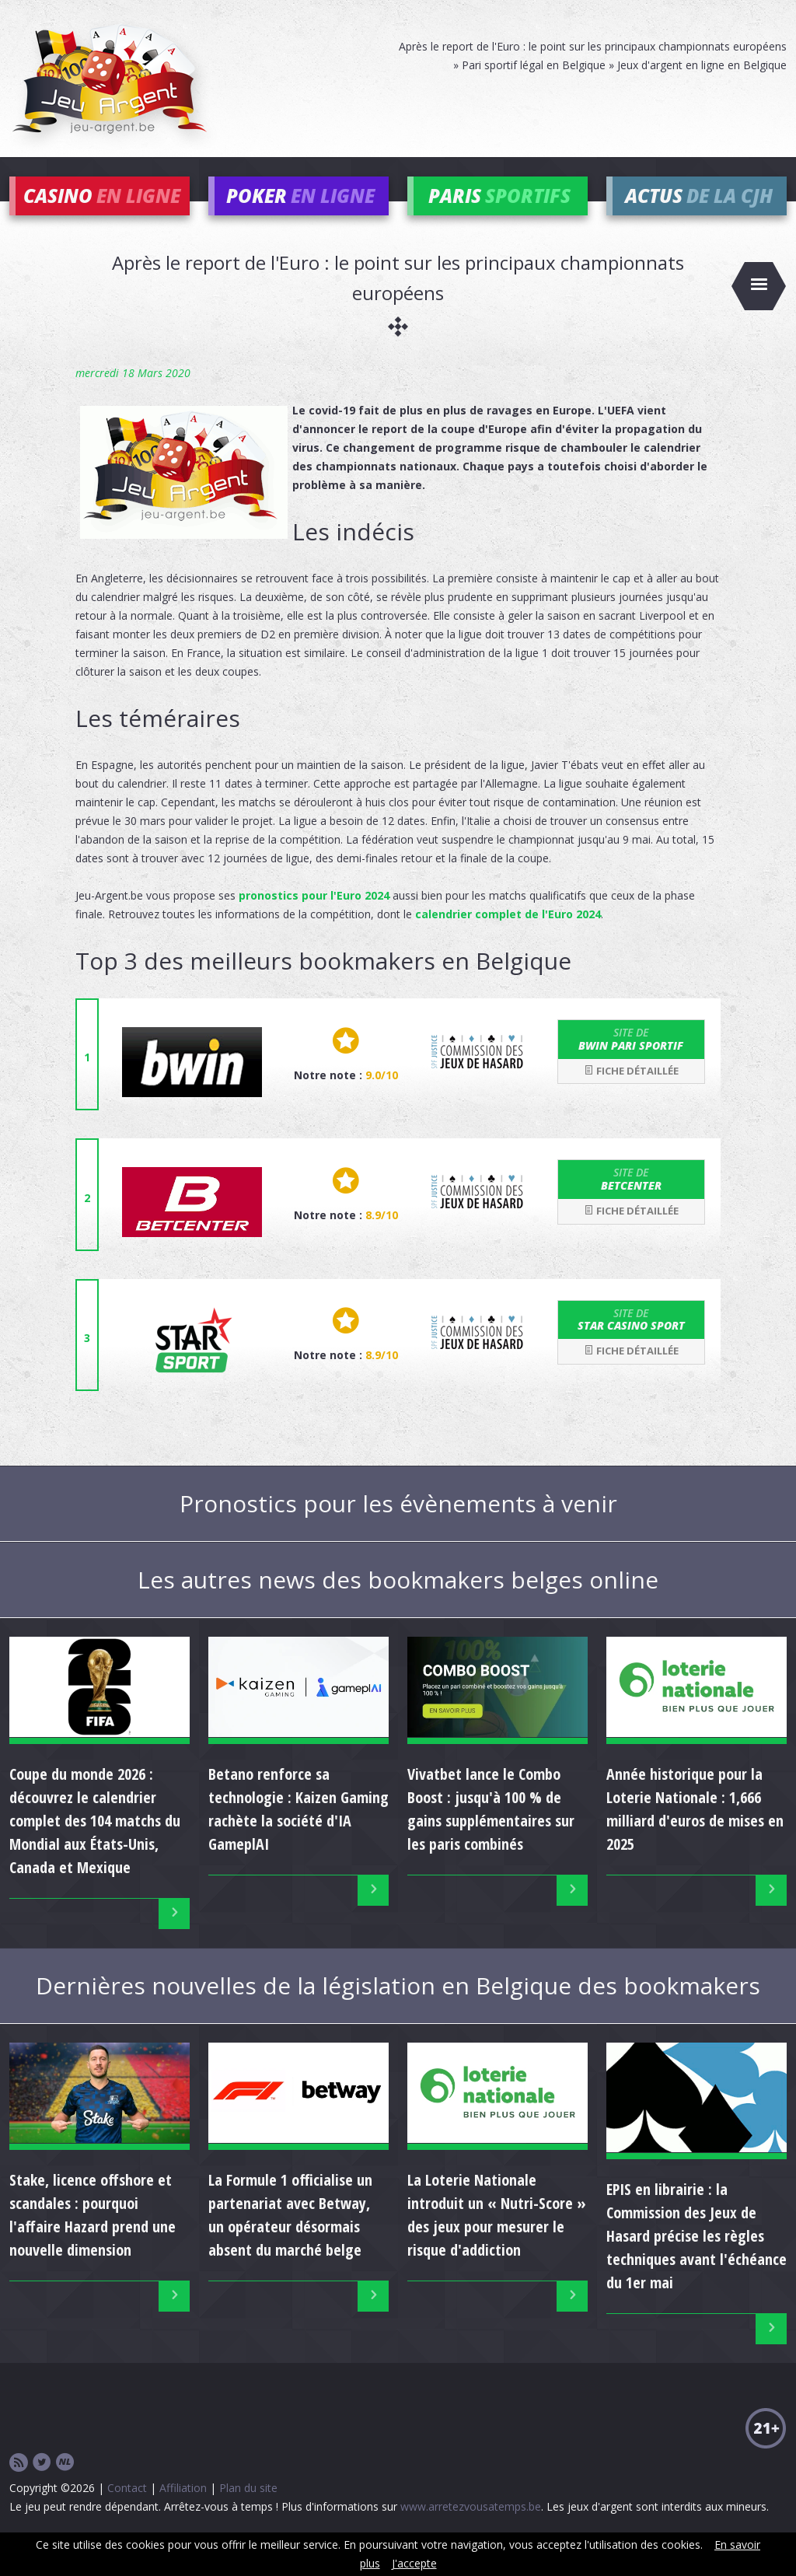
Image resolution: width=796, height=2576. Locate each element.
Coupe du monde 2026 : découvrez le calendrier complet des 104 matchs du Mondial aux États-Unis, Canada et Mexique (94, 1843)
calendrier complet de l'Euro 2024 (508, 937)
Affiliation (183, 2510)
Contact (127, 2510)
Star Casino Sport (631, 1342)
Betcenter (631, 1202)
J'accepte (414, 2563)
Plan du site (248, 2510)
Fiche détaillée (631, 1093)
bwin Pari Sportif (631, 1062)
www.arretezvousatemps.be (470, 2529)
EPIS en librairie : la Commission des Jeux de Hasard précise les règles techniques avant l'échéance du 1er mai (696, 2258)
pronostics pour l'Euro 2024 (314, 918)
